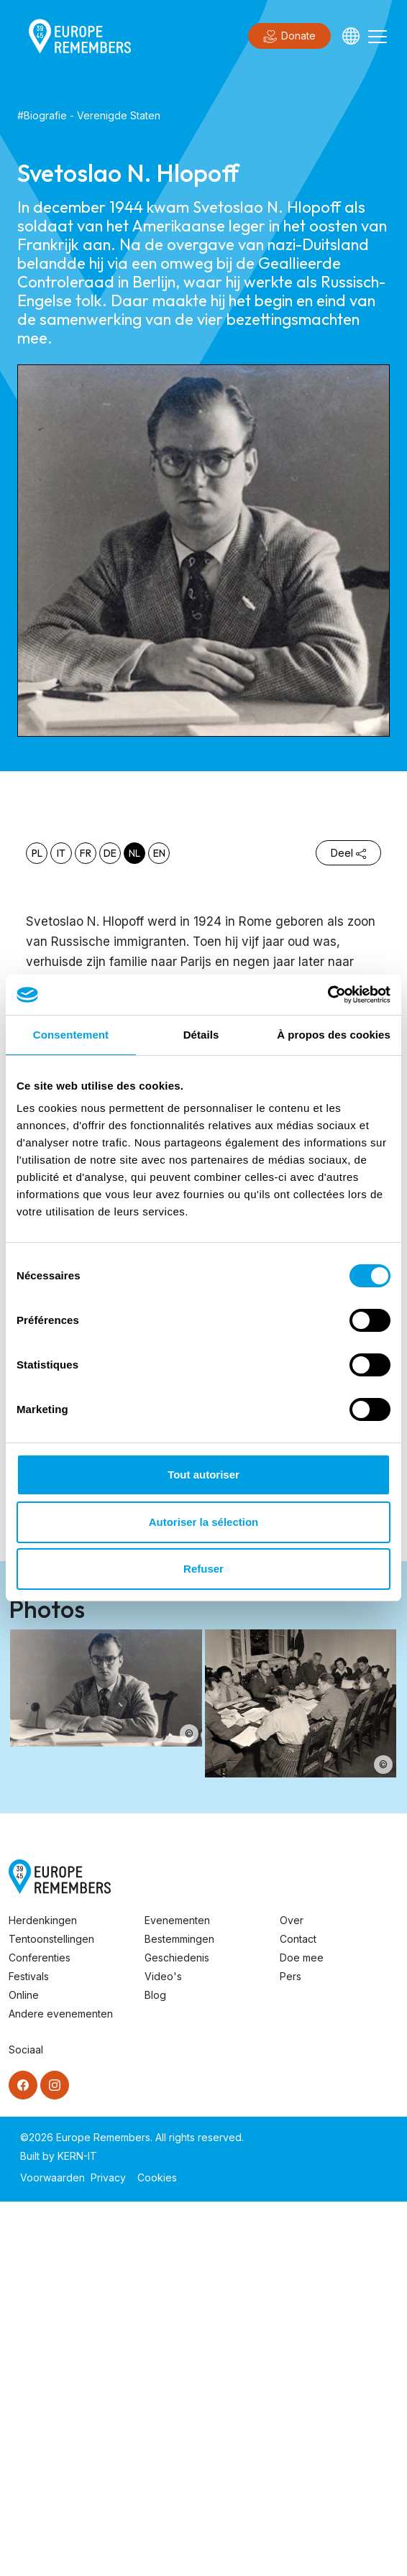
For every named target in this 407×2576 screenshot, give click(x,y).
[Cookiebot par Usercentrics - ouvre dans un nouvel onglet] (327, 994)
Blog (155, 1995)
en (159, 853)
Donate (289, 36)
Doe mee (302, 1957)
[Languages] (351, 36)
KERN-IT (77, 2156)
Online (24, 1995)
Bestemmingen (179, 1939)
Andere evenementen (61, 2013)
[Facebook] (23, 2085)
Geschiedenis (177, 1957)
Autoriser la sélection (204, 1522)
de (110, 853)
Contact (298, 1939)
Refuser (203, 1569)
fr (85, 853)
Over (291, 1920)
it (61, 853)
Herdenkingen (43, 1920)
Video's (163, 1976)
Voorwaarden (52, 2177)
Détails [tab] (201, 1035)
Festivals (29, 1976)
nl (134, 853)
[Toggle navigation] (377, 36)
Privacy (108, 2177)
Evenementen (177, 1920)
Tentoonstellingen (51, 1939)
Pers (290, 1976)
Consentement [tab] (71, 1035)
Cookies (157, 2177)
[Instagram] (54, 2085)
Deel (348, 853)
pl (37, 853)
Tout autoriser (203, 1474)
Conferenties (39, 1957)
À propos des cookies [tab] (333, 1035)
